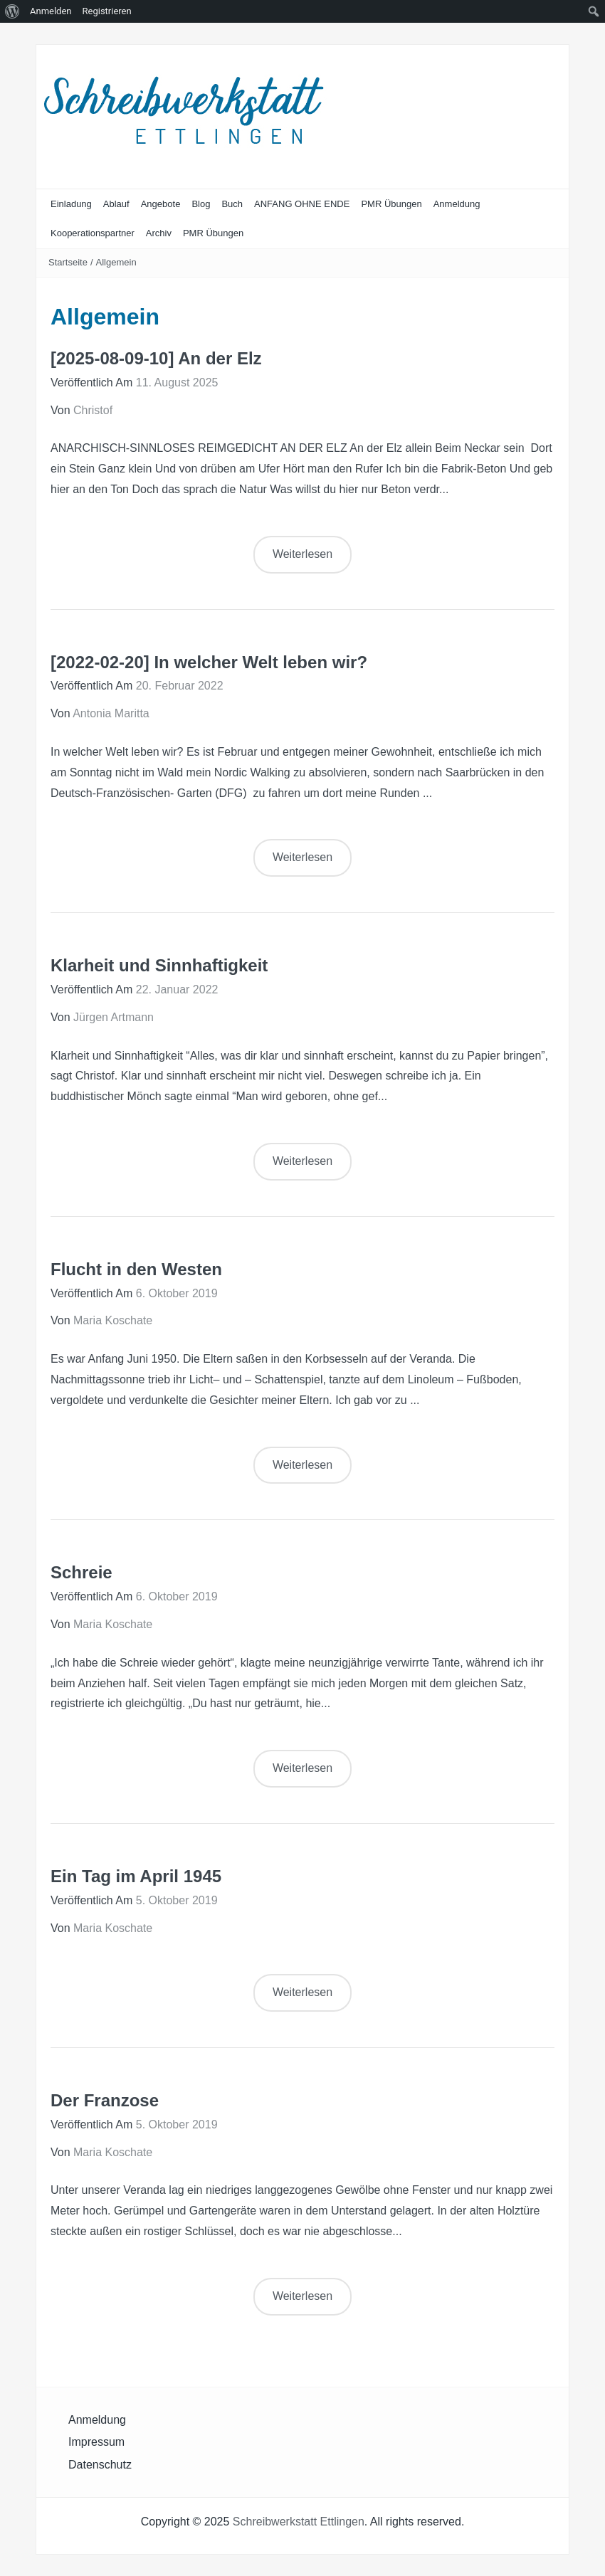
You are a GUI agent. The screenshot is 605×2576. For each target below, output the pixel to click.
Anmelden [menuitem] (51, 11)
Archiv (159, 233)
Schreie (81, 1572)
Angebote (161, 204)
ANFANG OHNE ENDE (301, 204)
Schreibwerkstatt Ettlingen (298, 2522)
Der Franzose (105, 2100)
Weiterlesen (302, 554)
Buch (232, 204)
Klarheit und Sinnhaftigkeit (159, 965)
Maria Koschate (112, 1320)
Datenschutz (100, 2465)
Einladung (71, 204)
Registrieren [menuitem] (107, 11)
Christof (92, 410)
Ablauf (116, 204)
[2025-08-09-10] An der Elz (156, 358)
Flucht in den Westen (136, 1269)
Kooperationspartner (93, 233)
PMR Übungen (391, 204)
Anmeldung (456, 204)
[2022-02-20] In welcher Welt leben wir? (209, 662)
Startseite (68, 262)
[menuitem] (12, 11)
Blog (200, 204)
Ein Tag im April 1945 (136, 1876)
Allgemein (116, 262)
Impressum (96, 2442)
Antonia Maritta (111, 713)
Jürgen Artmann (113, 1017)
